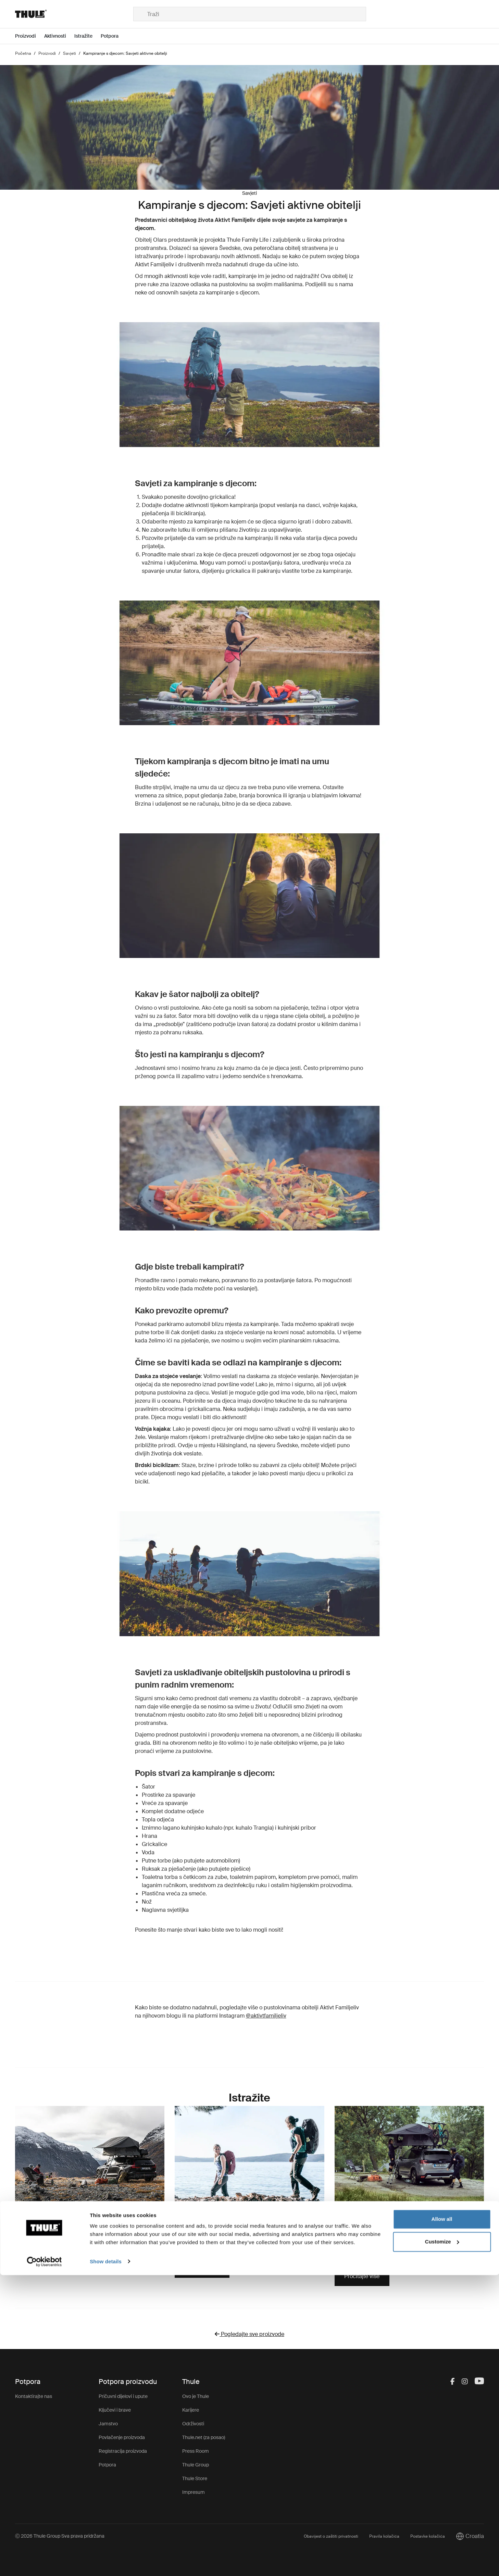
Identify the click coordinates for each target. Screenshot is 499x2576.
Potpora (107, 2465)
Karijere (190, 2410)
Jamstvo (108, 2424)
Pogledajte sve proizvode (249, 2334)
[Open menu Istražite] (87, 36)
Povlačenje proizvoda (122, 2437)
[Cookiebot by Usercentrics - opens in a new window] (44, 2563)
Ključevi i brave (115, 2410)
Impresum (193, 2492)
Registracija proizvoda (123, 2451)
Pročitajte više (202, 2268)
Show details (106, 2562)
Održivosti (193, 2424)
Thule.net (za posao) (203, 2437)
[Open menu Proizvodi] (29, 36)
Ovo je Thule (195, 2396)
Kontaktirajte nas (33, 2396)
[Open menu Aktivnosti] (59, 36)
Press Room (195, 2451)
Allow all (442, 2520)
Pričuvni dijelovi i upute (123, 2396)
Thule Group (195, 2465)
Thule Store (194, 2478)
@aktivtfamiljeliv (266, 2015)
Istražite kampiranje (48, 2247)
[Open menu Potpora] (114, 36)
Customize (442, 2543)
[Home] (74, 14)
